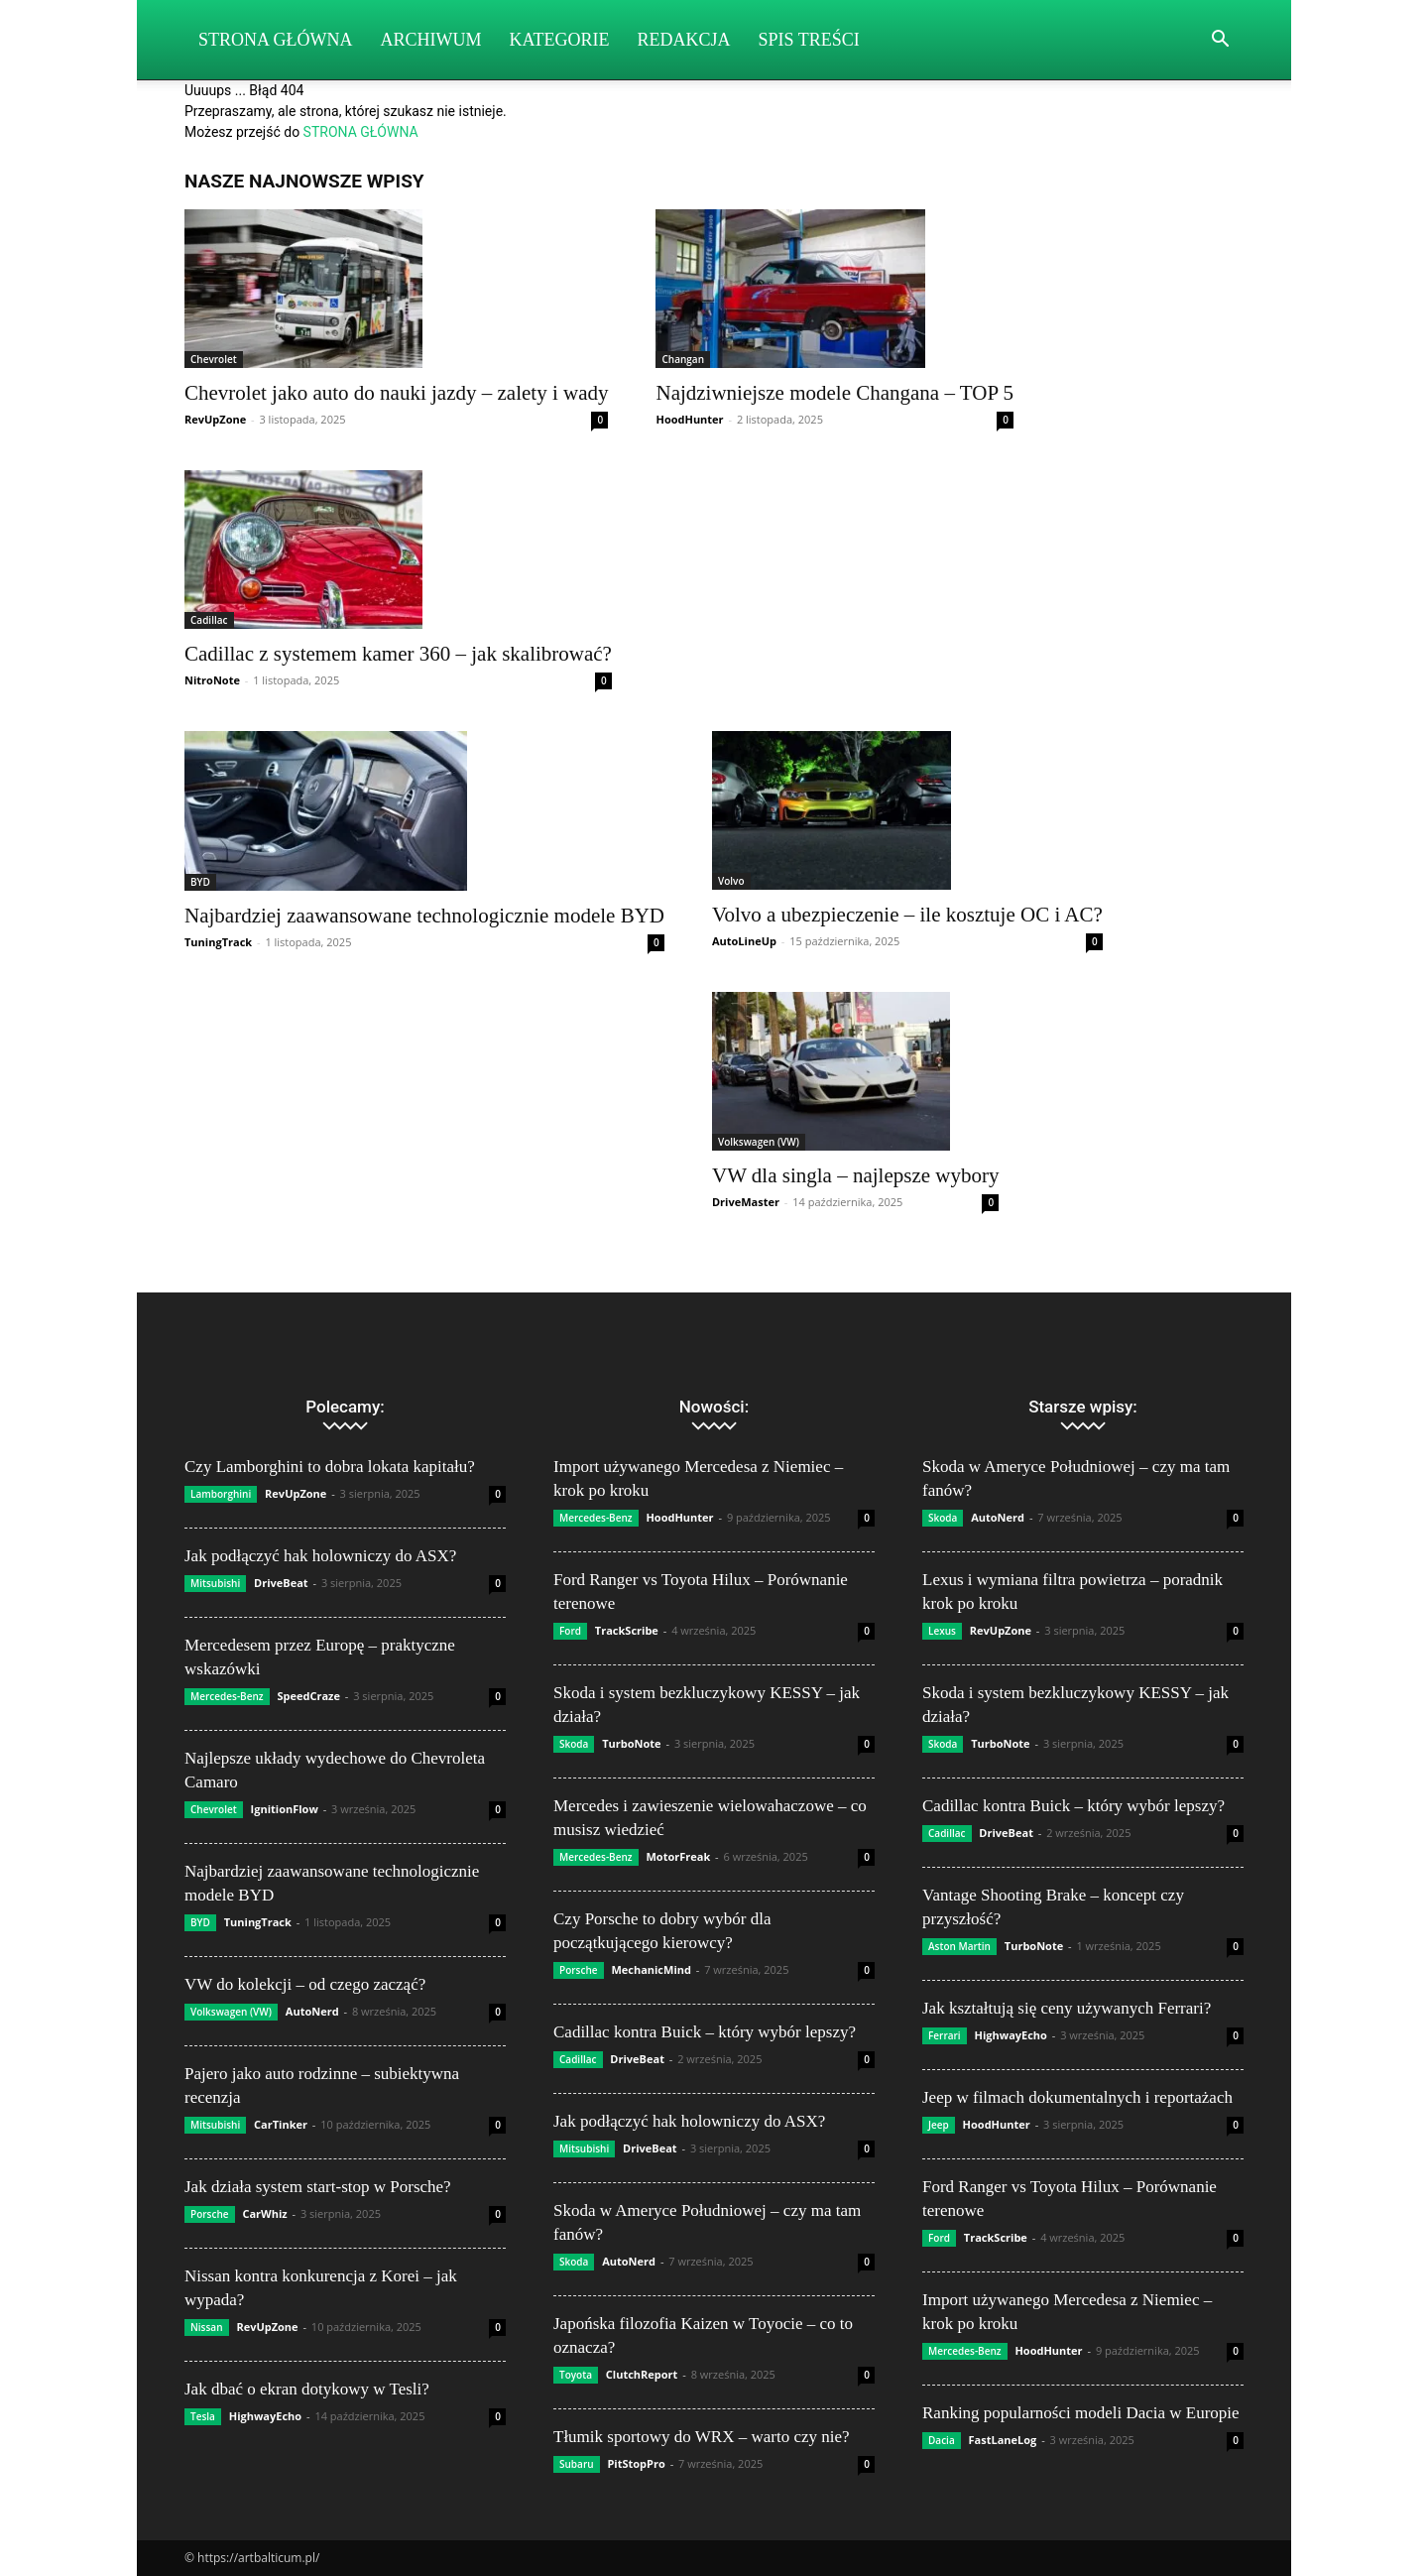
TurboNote (631, 1743)
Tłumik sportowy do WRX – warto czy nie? (701, 2436)
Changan (682, 359)
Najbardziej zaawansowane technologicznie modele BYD (424, 915)
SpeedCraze (308, 1695)
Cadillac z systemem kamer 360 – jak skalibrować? (398, 654)
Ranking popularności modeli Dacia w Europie (1081, 2412)
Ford (570, 1631)
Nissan (206, 2327)
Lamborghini (220, 1494)
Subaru (576, 2464)
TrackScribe (626, 1630)
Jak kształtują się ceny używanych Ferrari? (1066, 2008)
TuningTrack (218, 941)
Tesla (202, 2416)
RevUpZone (215, 419)
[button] (1220, 41)
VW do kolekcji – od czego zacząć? (304, 1984)
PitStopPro (635, 2463)
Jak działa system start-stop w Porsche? (317, 2186)
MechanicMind (651, 1969)
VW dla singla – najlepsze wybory (855, 1175)
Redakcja (684, 40)
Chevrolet (213, 359)
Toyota (575, 2375)
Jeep (938, 2125)
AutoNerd (312, 2011)
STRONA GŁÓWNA (360, 132)
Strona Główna (275, 40)
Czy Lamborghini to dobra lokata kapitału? (329, 1466)
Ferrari (944, 2035)
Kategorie (560, 40)
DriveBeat (281, 1582)
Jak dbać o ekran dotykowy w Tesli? (306, 2389)
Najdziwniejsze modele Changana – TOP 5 (834, 393)
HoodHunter (689, 419)
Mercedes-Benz (227, 1696)
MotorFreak (678, 1856)
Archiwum (431, 40)
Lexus (942, 1631)
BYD (200, 882)
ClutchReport (642, 2374)
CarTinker (280, 2124)
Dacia (941, 2440)
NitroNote (212, 680)
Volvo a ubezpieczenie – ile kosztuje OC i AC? (907, 914)
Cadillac (209, 620)
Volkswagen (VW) (758, 1142)
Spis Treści (809, 40)
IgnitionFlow (284, 1808)
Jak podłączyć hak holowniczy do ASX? (320, 1555)
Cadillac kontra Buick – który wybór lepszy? (704, 2032)
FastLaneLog (1003, 2439)
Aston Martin (959, 1946)
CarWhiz (264, 2213)
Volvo (731, 881)
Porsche (209, 2214)
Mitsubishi (215, 1583)
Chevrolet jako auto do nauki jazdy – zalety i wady (396, 393)
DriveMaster (745, 1201)
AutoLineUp (744, 940)
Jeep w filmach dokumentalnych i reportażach (1077, 2097)
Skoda (573, 1744)
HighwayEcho (265, 2415)
